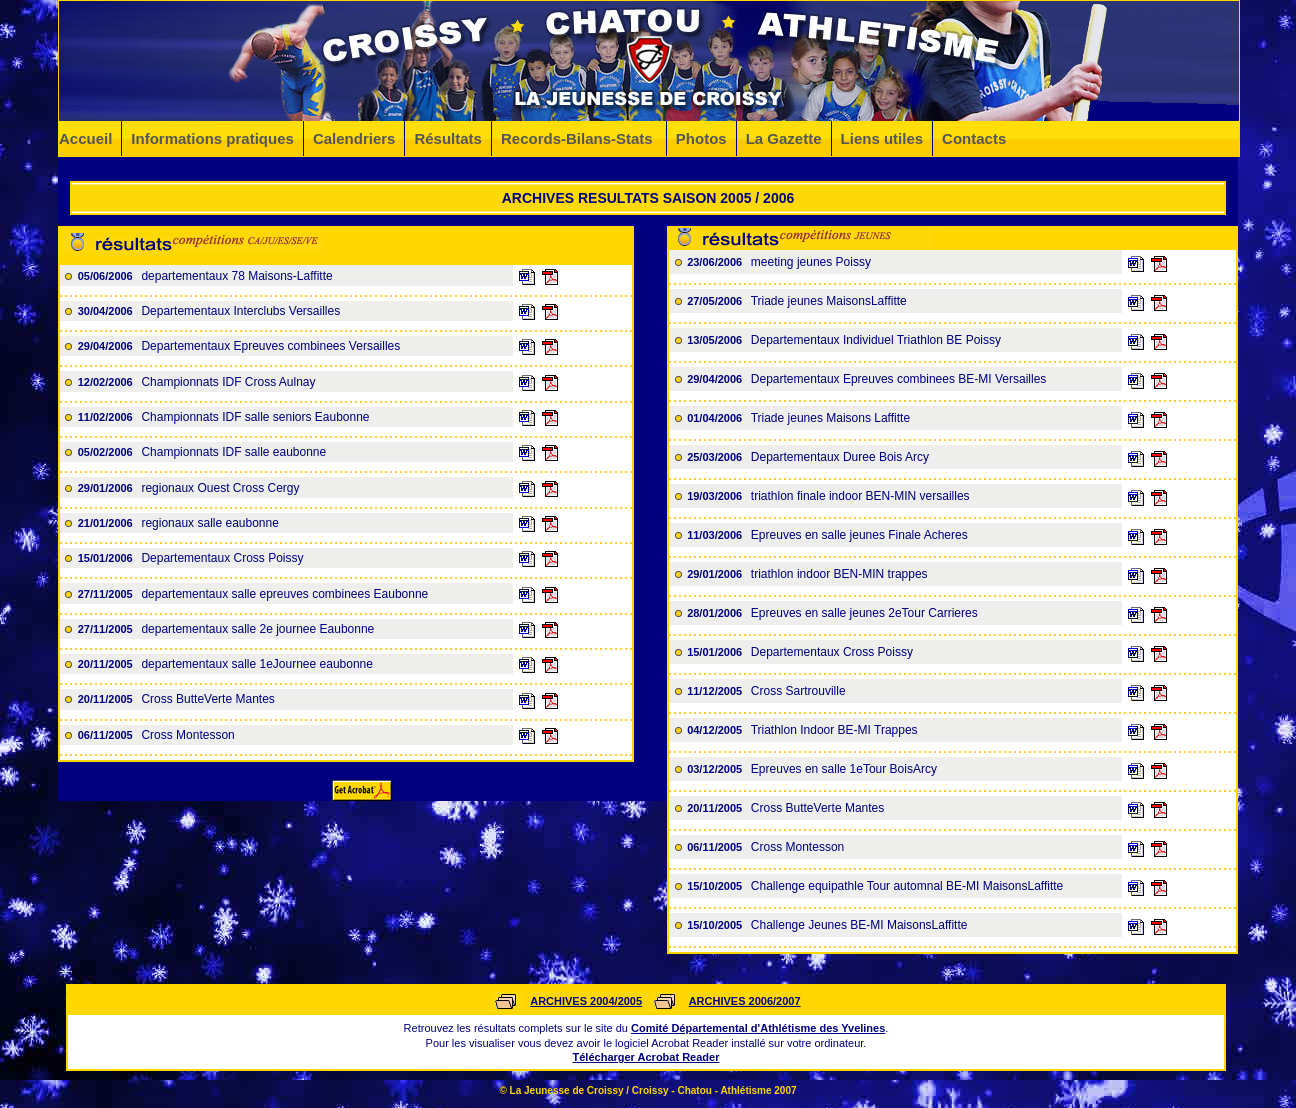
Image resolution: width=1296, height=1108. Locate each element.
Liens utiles (882, 138)
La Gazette (784, 138)
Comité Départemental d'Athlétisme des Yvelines (758, 1028)
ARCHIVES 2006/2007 (745, 1001)
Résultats (448, 138)
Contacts (974, 138)
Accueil (85, 138)
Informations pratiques (212, 138)
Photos (701, 138)
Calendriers (354, 138)
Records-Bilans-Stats (579, 138)
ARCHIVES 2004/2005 (586, 1001)
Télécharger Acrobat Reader (646, 1057)
